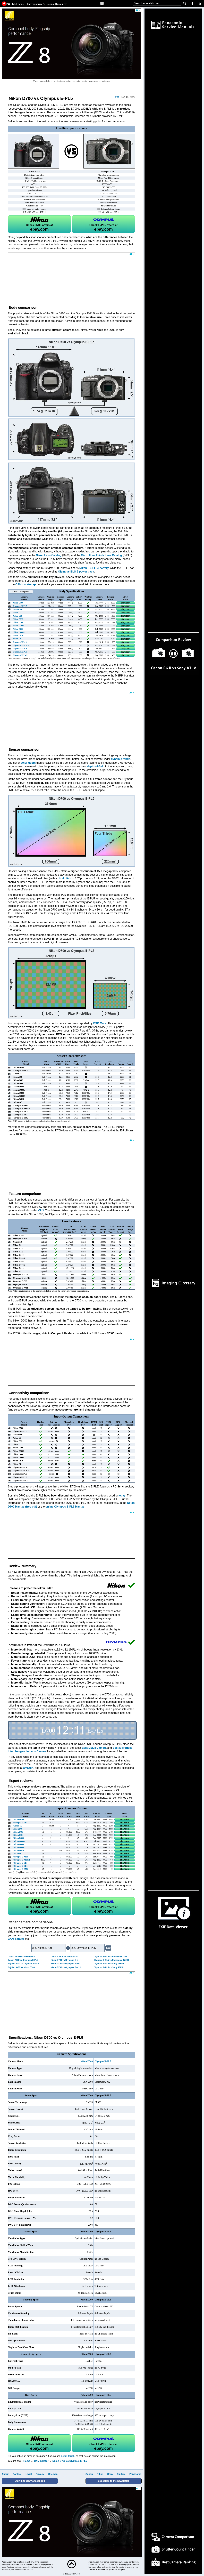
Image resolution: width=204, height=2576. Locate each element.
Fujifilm (121, 2474)
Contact (17, 2474)
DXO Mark (99, 1023)
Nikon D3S (17, 616)
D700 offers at (39, 223)
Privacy (40, 2474)
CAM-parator (16, 1938)
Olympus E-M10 (20, 642)
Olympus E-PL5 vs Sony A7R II (108, 1967)
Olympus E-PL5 (20, 606)
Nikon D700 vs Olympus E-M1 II (66, 1967)
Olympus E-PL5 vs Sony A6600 (109, 1963)
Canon (89, 2474)
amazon (28, 1767)
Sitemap (52, 2474)
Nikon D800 (18, 629)
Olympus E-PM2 (20, 655)
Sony (110, 2474)
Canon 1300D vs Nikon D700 (21, 1956)
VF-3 (41, 1210)
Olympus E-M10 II (21, 645)
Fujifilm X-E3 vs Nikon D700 (21, 1967)
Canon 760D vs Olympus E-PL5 (23, 1960)
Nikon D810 (18, 635)
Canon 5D (17, 609)
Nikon (100, 2474)
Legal (29, 2474)
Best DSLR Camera (94, 1747)
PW (117, 97)
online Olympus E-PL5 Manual (64, 1506)
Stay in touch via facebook (30, 2481)
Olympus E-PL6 (20, 652)
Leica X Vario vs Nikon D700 (64, 1956)
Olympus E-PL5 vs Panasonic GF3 (110, 1956)
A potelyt (35, 3)
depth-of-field (95, 766)
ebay (122, 1495)
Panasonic (135, 2474)
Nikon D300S (18, 625)
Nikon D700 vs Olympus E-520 (65, 1963)
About (5, 2474)
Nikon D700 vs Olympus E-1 (64, 1960)
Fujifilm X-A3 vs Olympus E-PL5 (23, 1963)
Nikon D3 (17, 612)
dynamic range (120, 759)
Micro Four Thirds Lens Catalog (101, 555)
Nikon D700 (18, 603)
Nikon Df (17, 639)
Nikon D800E (19, 632)
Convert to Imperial (20, 591)
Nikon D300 (18, 622)
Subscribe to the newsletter (113, 2481)
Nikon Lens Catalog (48, 555)
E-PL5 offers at (103, 223)
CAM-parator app (26, 584)
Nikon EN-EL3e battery (94, 568)
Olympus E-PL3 (20, 648)
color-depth (28, 762)
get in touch (67, 2456)
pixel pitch (64, 878)
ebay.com (125, 603)
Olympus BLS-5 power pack (76, 571)
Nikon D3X (18, 619)
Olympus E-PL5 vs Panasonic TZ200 (111, 1960)
